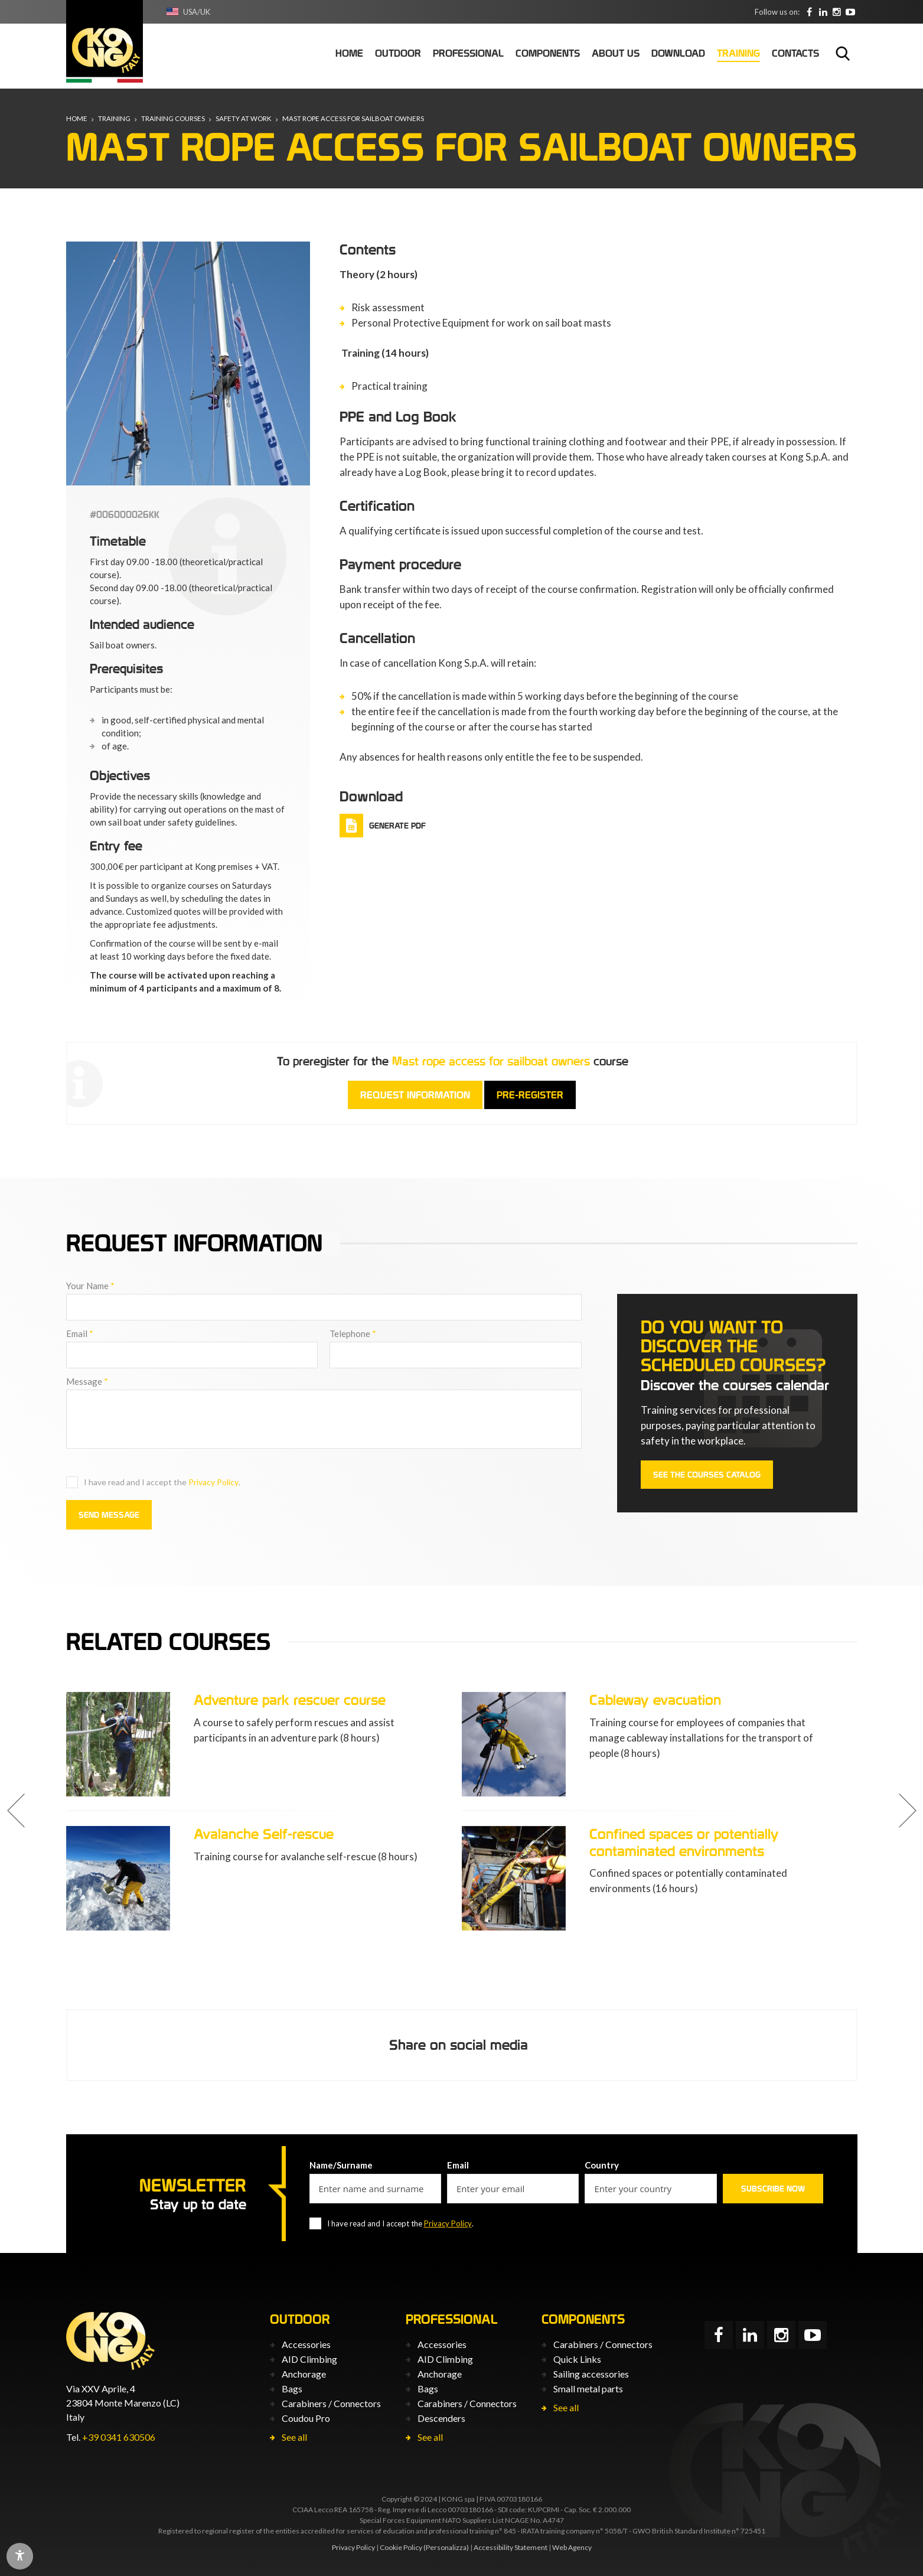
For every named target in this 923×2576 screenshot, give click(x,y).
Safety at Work (246, 119)
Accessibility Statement (510, 2546)
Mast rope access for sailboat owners (357, 119)
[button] (16, 1810)
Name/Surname (341, 2164)
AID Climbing (309, 2358)
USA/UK (198, 12)
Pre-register (530, 1095)
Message (87, 1381)
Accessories (306, 2343)
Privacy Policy (213, 1482)
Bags (292, 2388)
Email (79, 1333)
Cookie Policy (401, 2546)
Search (842, 53)
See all (294, 2436)
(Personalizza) (446, 2546)
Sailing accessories (591, 2373)
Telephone (353, 1333)
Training (115, 119)
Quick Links (577, 2358)
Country (602, 2164)
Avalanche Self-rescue (659, 1834)
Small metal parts (588, 2388)
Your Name (90, 1285)
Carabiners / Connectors (331, 2402)
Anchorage (304, 2373)
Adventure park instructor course (296, 1834)
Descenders (441, 2417)
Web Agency (572, 2546)
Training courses (174, 119)
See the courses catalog (707, 1474)
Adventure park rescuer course (685, 1699)
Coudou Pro (306, 2417)
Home (77, 119)
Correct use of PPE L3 (262, 1699)
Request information (415, 1095)
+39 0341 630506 (118, 2437)
